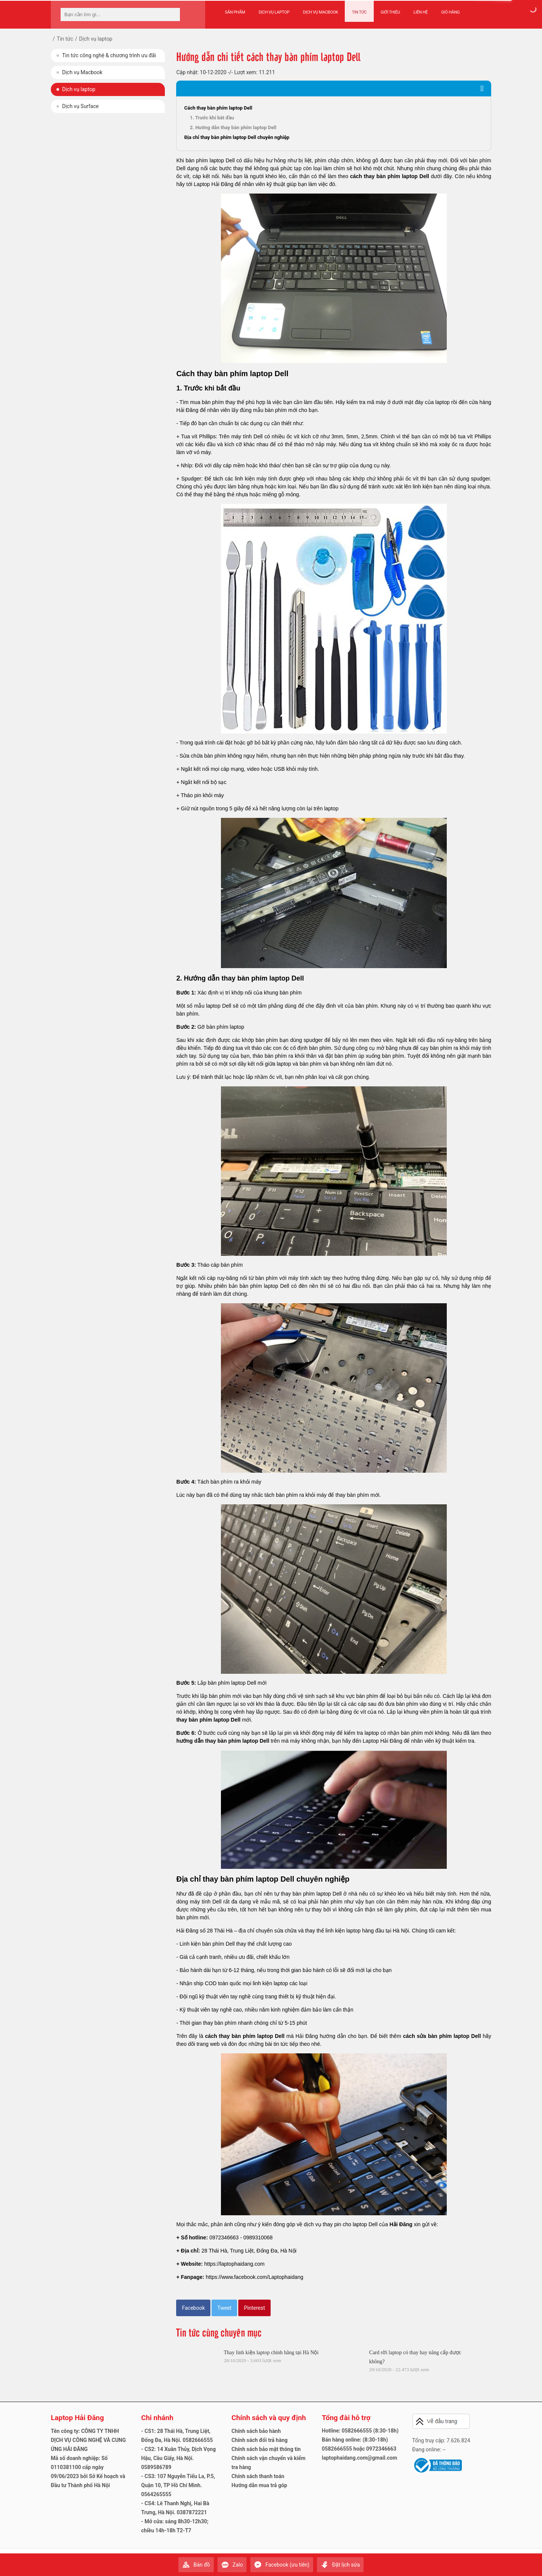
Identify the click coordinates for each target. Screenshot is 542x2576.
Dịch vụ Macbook (320, 11)
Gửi (483, 2561)
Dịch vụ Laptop (274, 11)
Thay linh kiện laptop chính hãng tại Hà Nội (271, 2352)
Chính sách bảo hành (256, 2431)
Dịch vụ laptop (78, 89)
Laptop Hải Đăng (77, 2417)
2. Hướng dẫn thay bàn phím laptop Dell (233, 127)
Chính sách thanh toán (257, 2476)
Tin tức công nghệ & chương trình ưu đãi (109, 55)
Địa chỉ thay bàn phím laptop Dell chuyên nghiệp (236, 137)
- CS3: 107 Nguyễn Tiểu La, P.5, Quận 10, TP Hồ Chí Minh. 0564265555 (178, 2485)
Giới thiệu (389, 11)
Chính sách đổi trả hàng (259, 2440)
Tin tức (359, 11)
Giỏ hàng (449, 11)
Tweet (224, 2308)
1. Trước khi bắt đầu (212, 117)
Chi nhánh (157, 2417)
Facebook (193, 2308)
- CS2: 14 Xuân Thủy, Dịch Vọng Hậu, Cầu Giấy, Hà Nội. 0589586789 (178, 2458)
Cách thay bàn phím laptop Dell (218, 108)
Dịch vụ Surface (80, 106)
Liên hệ (420, 11)
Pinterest (254, 2308)
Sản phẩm (235, 11)
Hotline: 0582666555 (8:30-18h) (360, 2431)
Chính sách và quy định (268, 2417)
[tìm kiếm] (172, 14)
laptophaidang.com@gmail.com (359, 2458)
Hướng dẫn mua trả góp (259, 2485)
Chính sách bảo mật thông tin (266, 2449)
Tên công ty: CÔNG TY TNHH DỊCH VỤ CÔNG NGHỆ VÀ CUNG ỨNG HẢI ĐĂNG (88, 2440)
